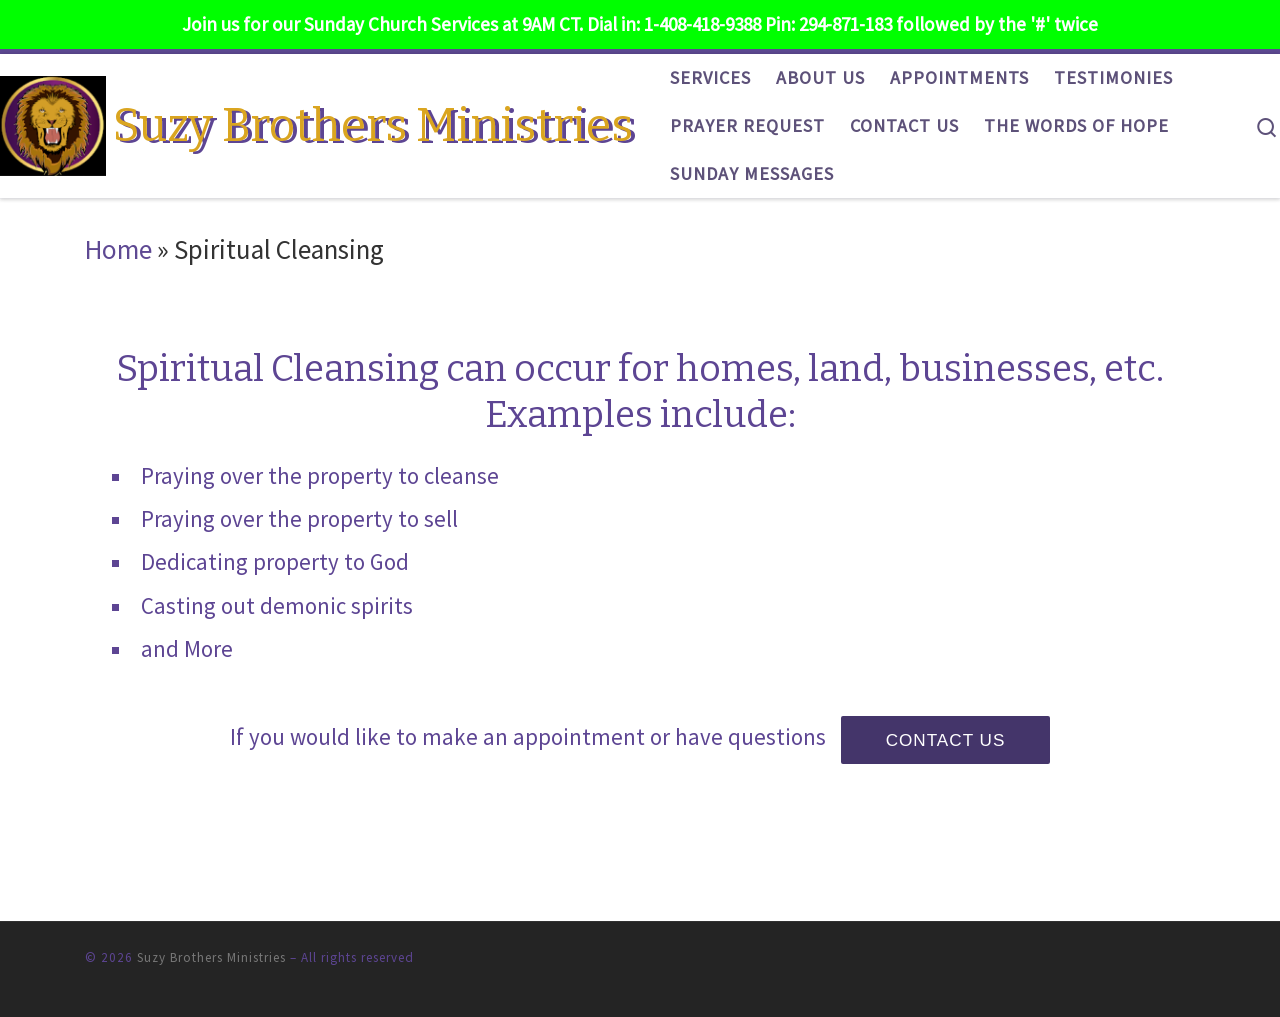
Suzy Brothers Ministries (211, 957)
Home (118, 249)
